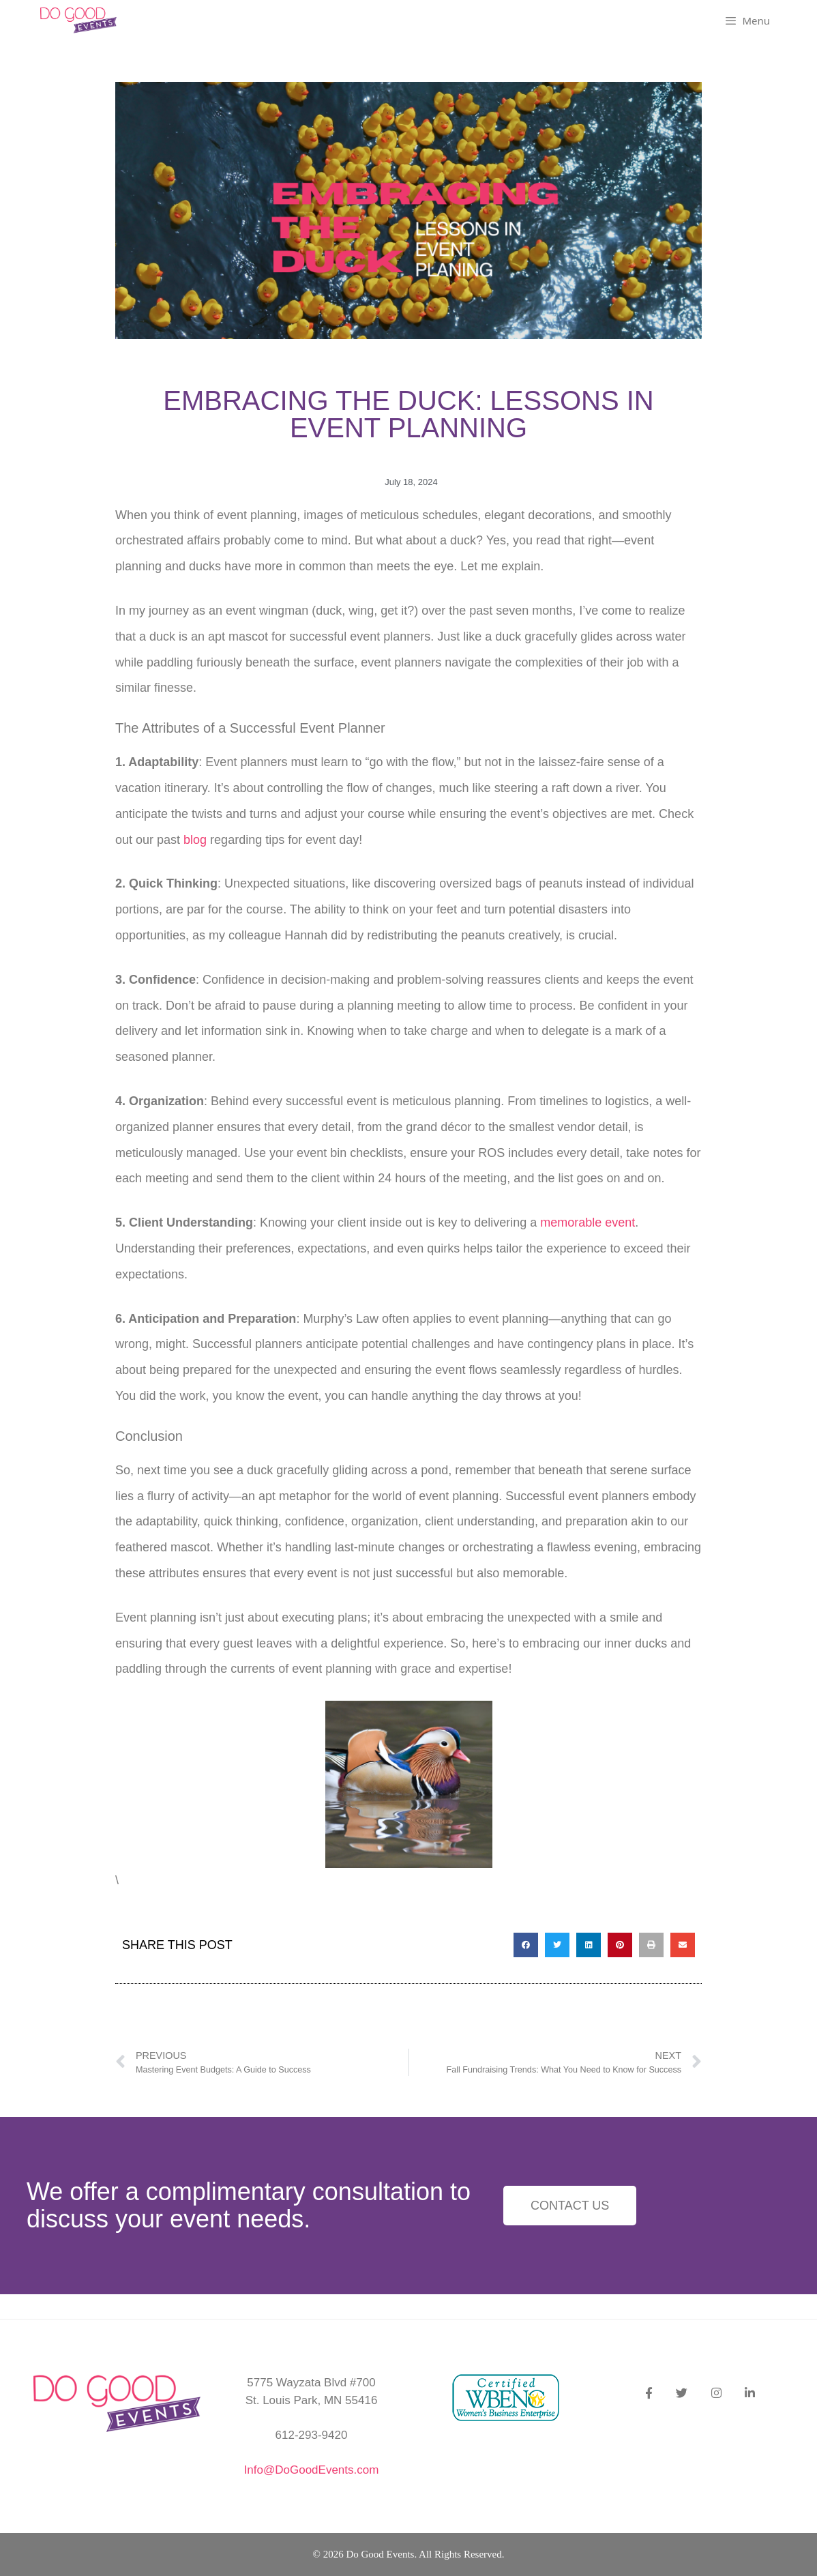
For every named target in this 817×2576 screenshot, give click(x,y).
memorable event (587, 1222)
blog (195, 840)
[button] (526, 1945)
